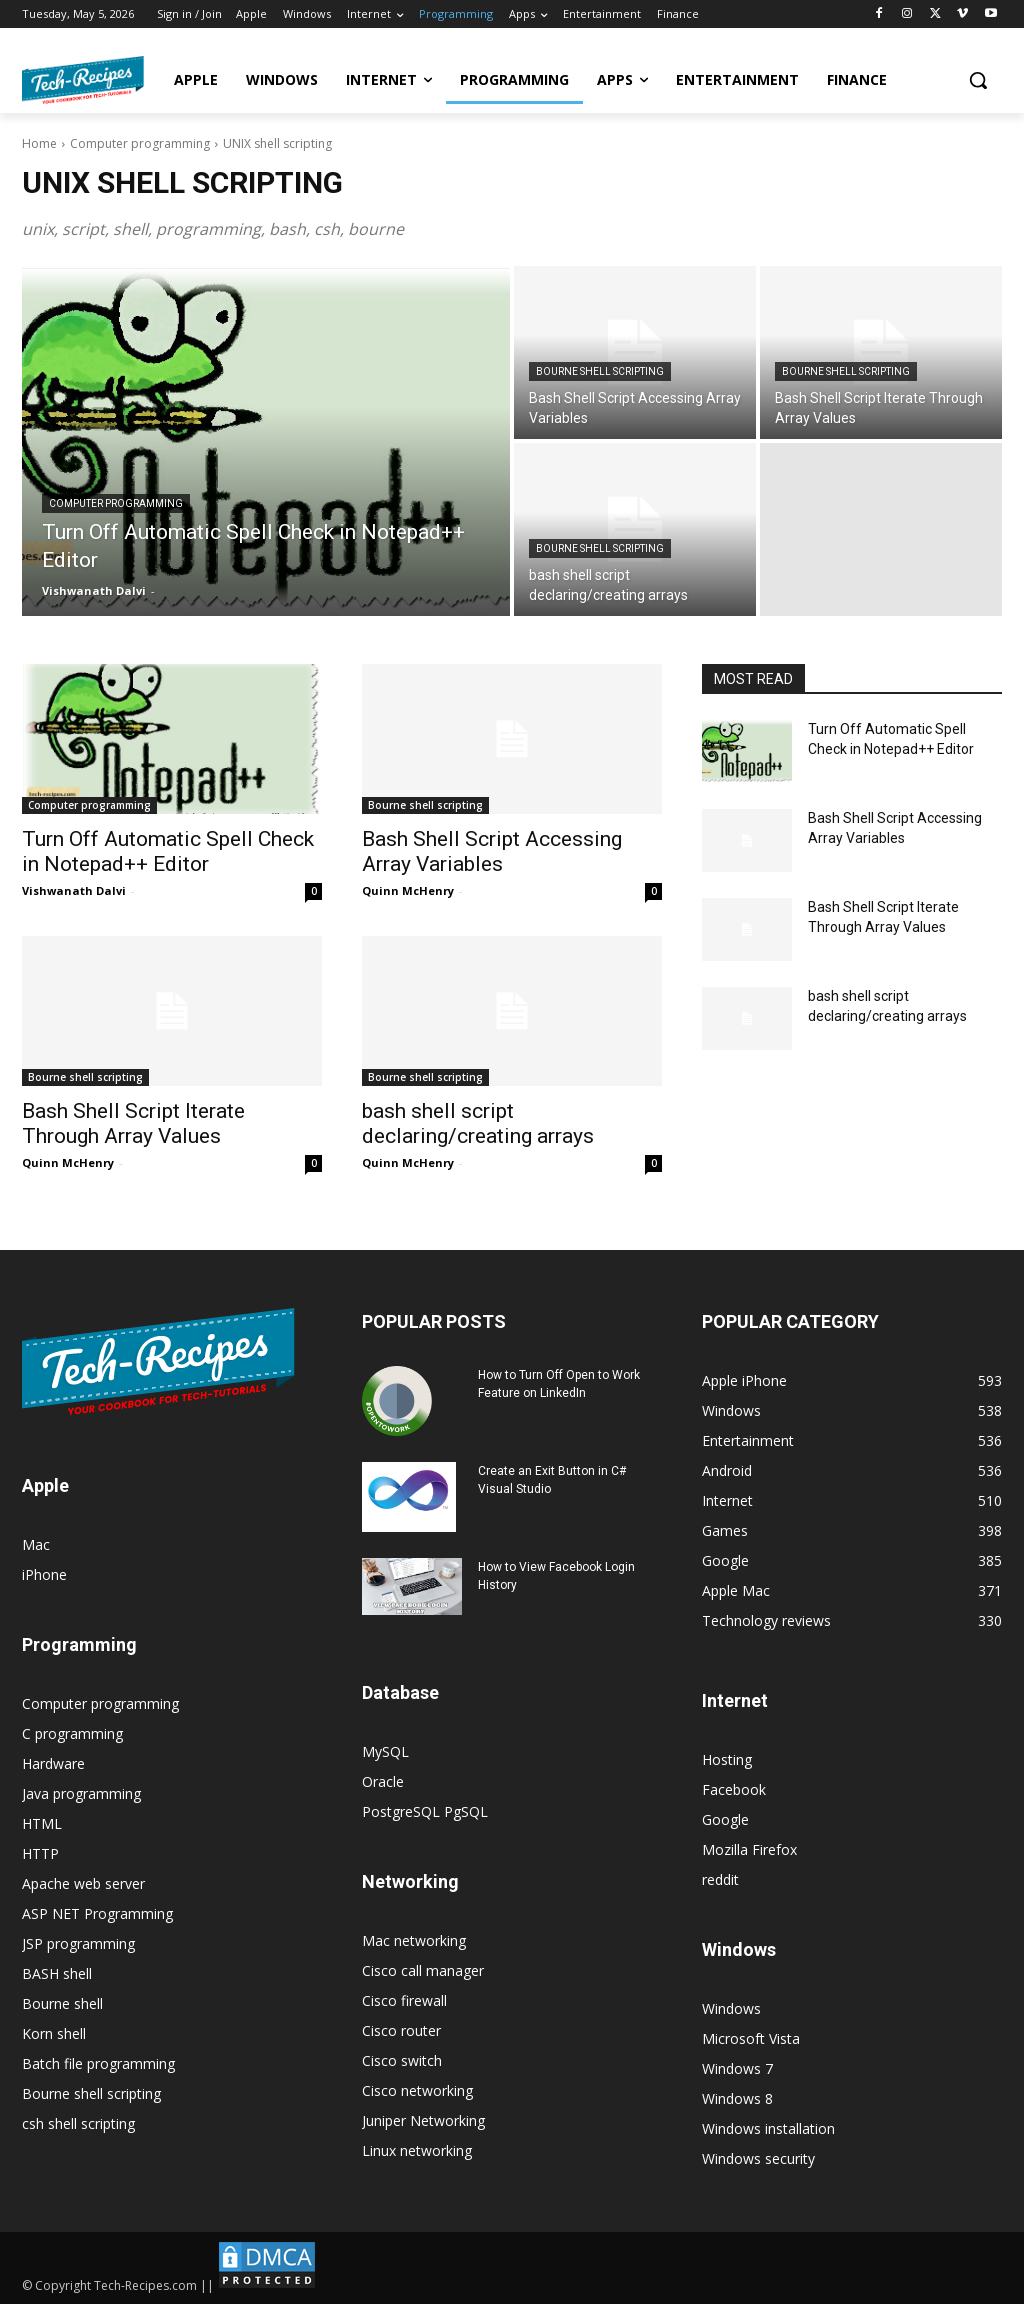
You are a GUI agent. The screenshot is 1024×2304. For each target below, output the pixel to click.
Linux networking (417, 2150)
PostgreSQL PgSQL (425, 1811)
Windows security (758, 2158)
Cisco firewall (404, 2000)
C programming (72, 1733)
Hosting (727, 1759)
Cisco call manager (423, 1970)
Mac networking (414, 1940)
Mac (36, 1544)
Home (39, 143)
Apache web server (83, 1883)
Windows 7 (737, 2068)
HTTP (40, 1853)
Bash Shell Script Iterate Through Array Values (133, 1123)
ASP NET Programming (97, 1913)
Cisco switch (402, 2060)
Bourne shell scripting (600, 371)
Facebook (734, 1789)
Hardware (53, 1763)
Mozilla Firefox (749, 1849)
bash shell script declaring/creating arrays (478, 1123)
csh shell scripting (78, 2123)
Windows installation (768, 2128)
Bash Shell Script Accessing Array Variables (492, 851)
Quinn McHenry (408, 890)
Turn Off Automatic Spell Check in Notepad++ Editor (168, 851)
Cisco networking (417, 2090)
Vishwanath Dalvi (74, 890)
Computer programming (140, 143)
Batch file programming (98, 2063)
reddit (720, 1879)
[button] (978, 80)
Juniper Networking (423, 2120)
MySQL (385, 1751)
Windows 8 (737, 2098)
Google (725, 1819)
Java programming (81, 1793)
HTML (42, 1823)
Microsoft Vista (751, 2038)
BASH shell (57, 1973)
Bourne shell (62, 2003)
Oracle (383, 1781)
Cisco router (401, 2030)
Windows (731, 2008)
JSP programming (78, 1943)
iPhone (44, 1574)
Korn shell (54, 2033)
